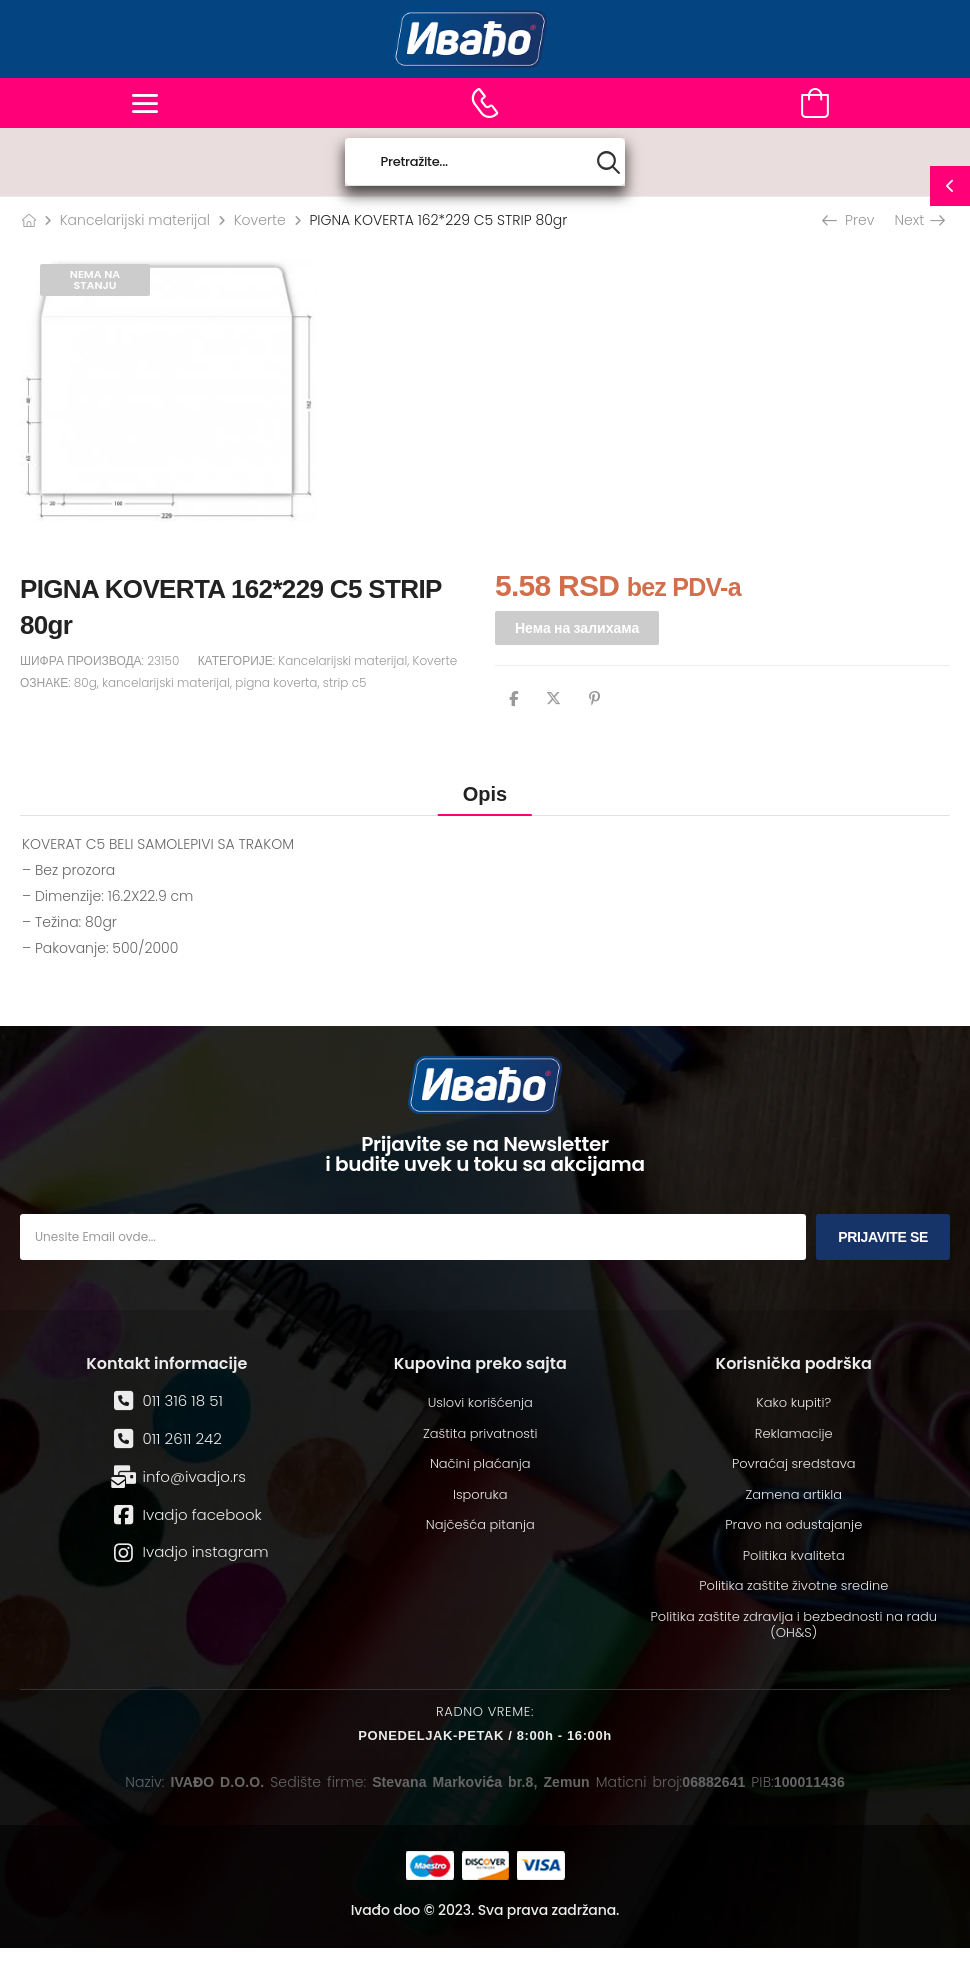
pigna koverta (276, 682)
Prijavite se (883, 1237)
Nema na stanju (95, 279)
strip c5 (345, 682)
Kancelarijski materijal (135, 220)
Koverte (260, 220)
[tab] (485, 793)
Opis (485, 794)
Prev (850, 220)
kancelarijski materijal (166, 682)
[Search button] (608, 162)
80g (85, 682)
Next (918, 220)
